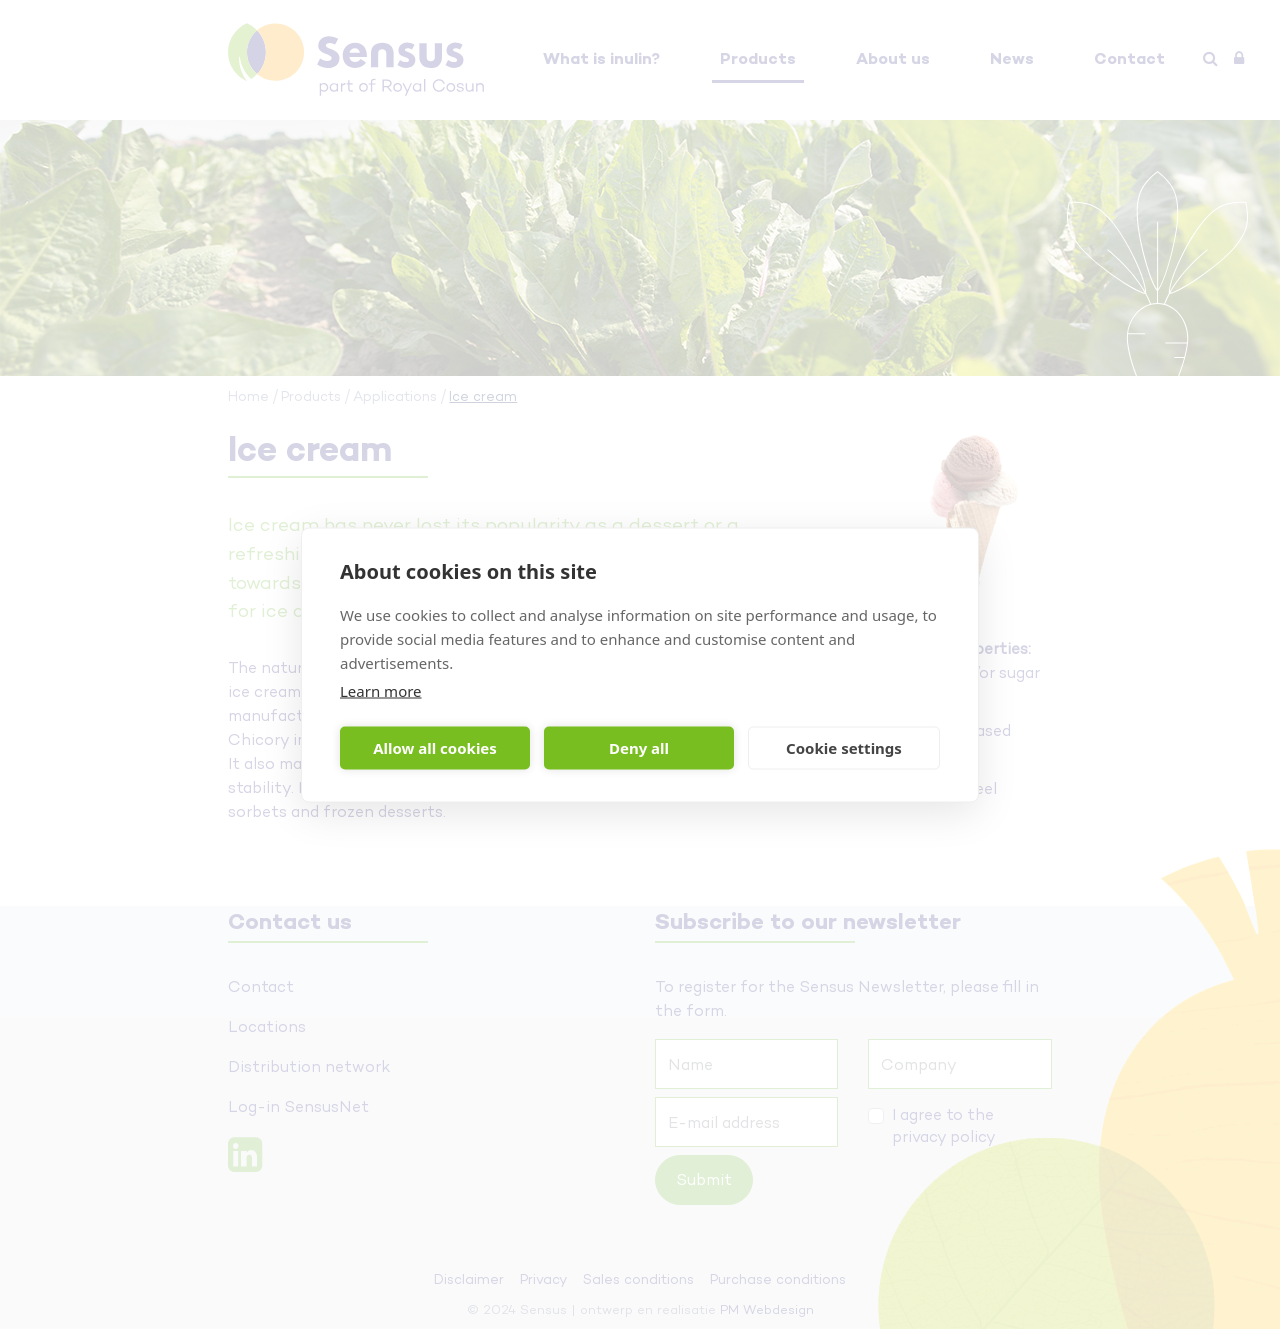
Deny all (639, 748)
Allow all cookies (435, 748)
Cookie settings (844, 748)
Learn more (381, 690)
